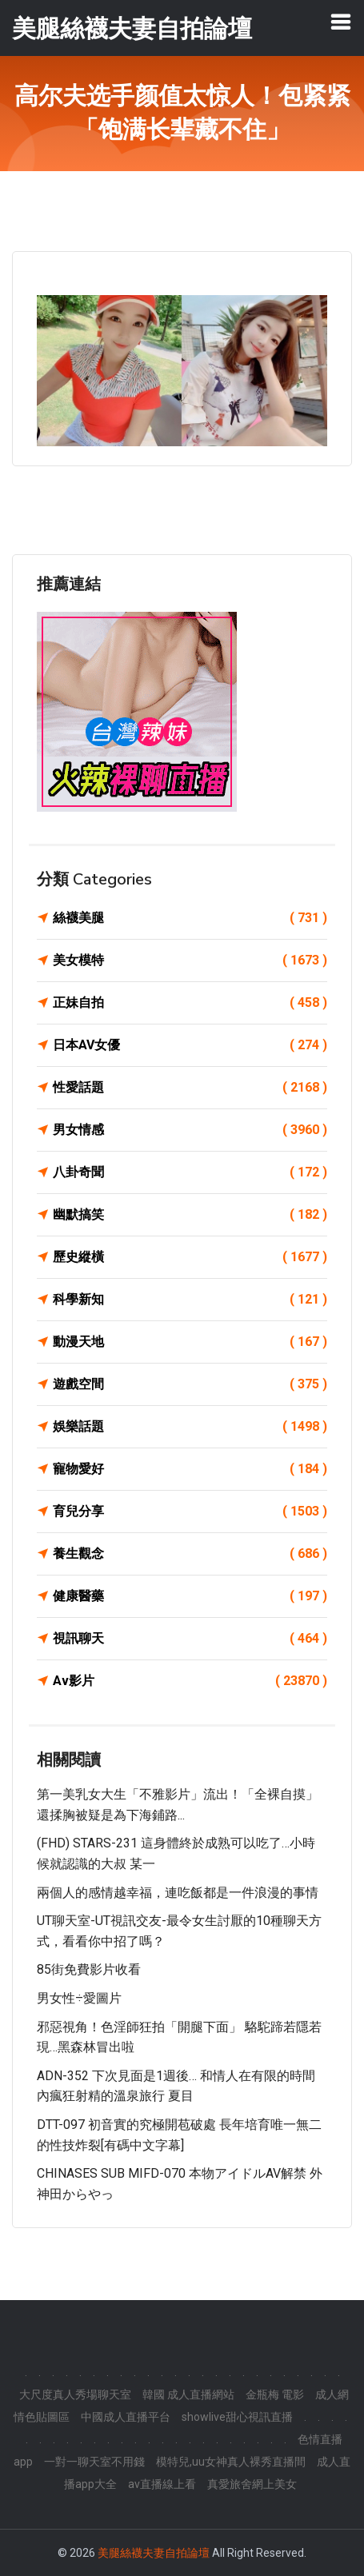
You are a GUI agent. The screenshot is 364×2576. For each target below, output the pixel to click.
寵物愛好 (190, 1469)
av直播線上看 (162, 2484)
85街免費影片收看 (89, 1969)
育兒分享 (190, 1511)
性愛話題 (190, 1087)
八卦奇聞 (190, 1172)
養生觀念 (190, 1554)
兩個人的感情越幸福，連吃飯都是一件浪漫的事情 (177, 1892)
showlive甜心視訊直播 (237, 2416)
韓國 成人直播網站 (188, 2394)
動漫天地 (190, 1342)
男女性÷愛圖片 (79, 1998)
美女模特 (190, 960)
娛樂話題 (190, 1427)
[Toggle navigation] (341, 21)
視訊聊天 (190, 1638)
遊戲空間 (190, 1384)
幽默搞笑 (190, 1215)
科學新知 (190, 1299)
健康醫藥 (190, 1596)
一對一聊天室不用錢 (94, 2461)
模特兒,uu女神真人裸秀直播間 (231, 2461)
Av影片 (190, 1681)
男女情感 (190, 1130)
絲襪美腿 (190, 918)
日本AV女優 (190, 1045)
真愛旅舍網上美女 (252, 2484)
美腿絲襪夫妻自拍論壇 (154, 2552)
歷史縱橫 (190, 1257)
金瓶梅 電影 (275, 2394)
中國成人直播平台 (125, 2416)
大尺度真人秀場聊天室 (75, 2394)
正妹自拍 (190, 1003)
